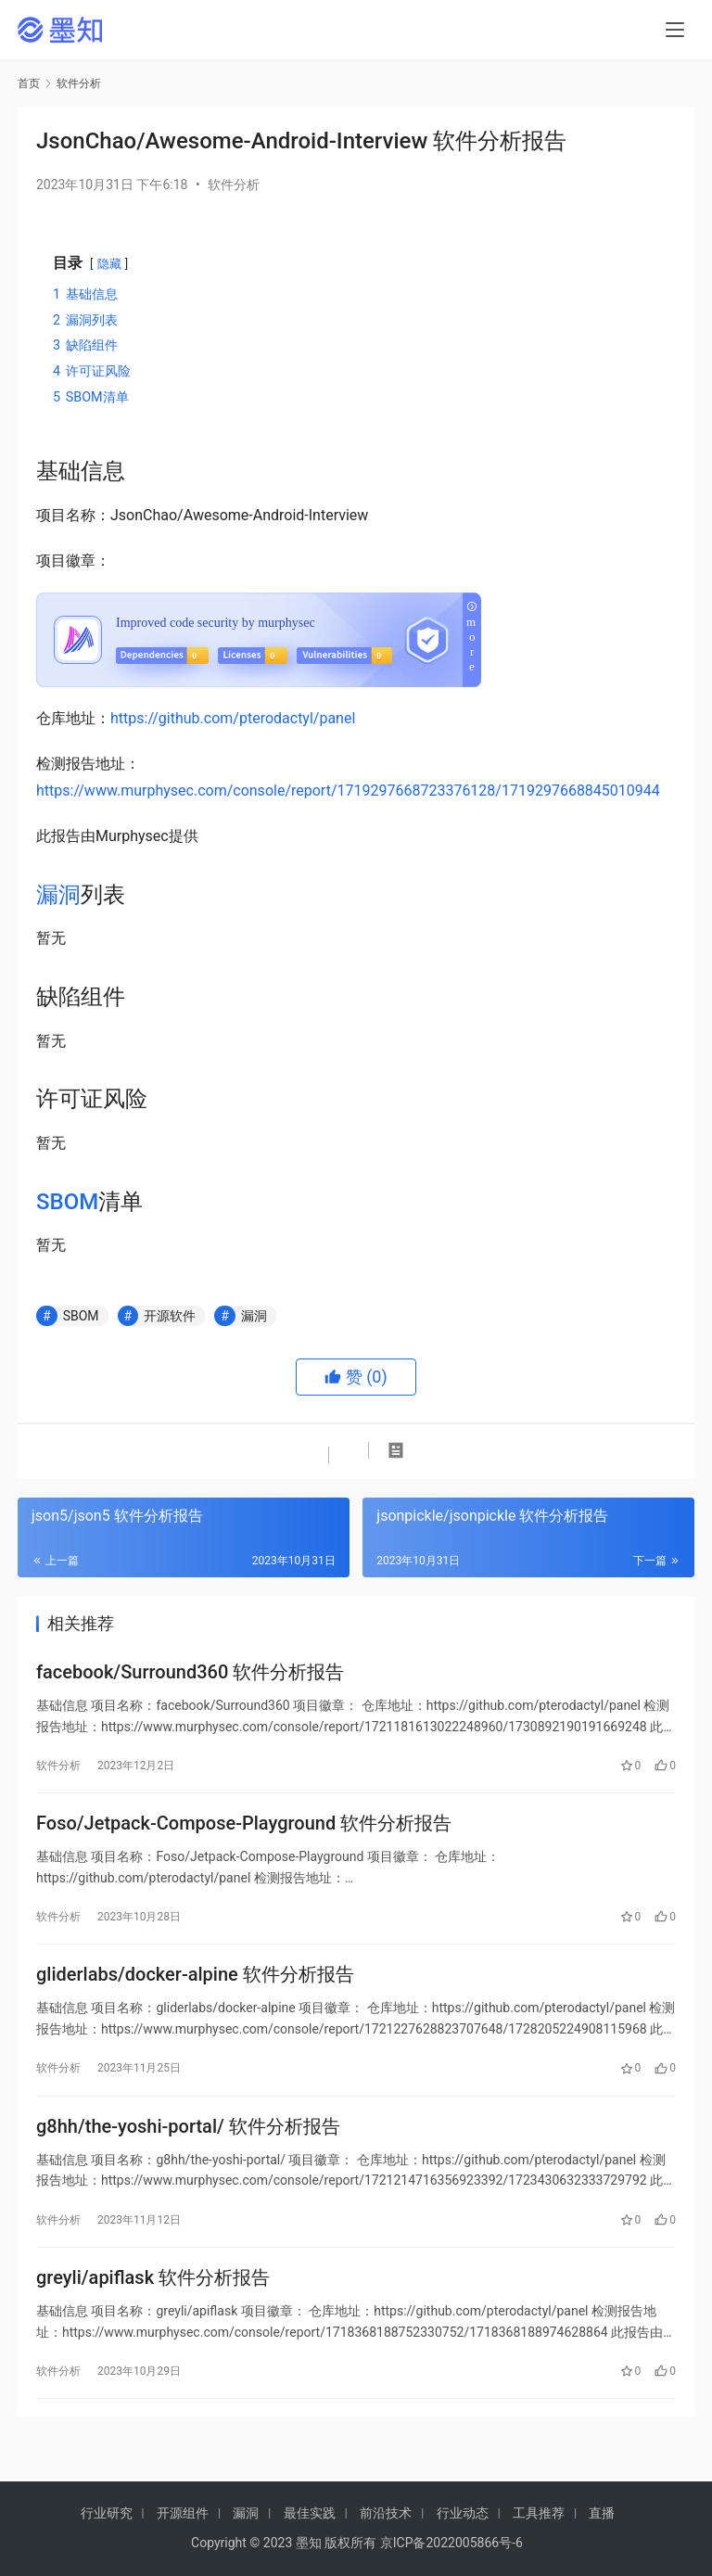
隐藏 (109, 264)
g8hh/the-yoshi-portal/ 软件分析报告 (188, 2145)
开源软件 (170, 1315)
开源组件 (183, 2513)
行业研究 (107, 2513)
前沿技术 (386, 2513)
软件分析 (234, 184)
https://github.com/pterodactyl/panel (232, 718)
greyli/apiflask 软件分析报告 (153, 2301)
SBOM (67, 1202)
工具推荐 (539, 2513)
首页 (29, 83)
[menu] (674, 29)
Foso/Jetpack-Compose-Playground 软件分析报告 (243, 1831)
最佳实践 (310, 2513)
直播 (602, 2513)
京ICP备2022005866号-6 (451, 2542)
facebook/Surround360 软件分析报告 (190, 1675)
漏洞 (58, 895)
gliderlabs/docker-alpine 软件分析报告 (195, 1988)
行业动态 (463, 2513)
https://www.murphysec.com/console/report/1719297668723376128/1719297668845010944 (348, 790)
